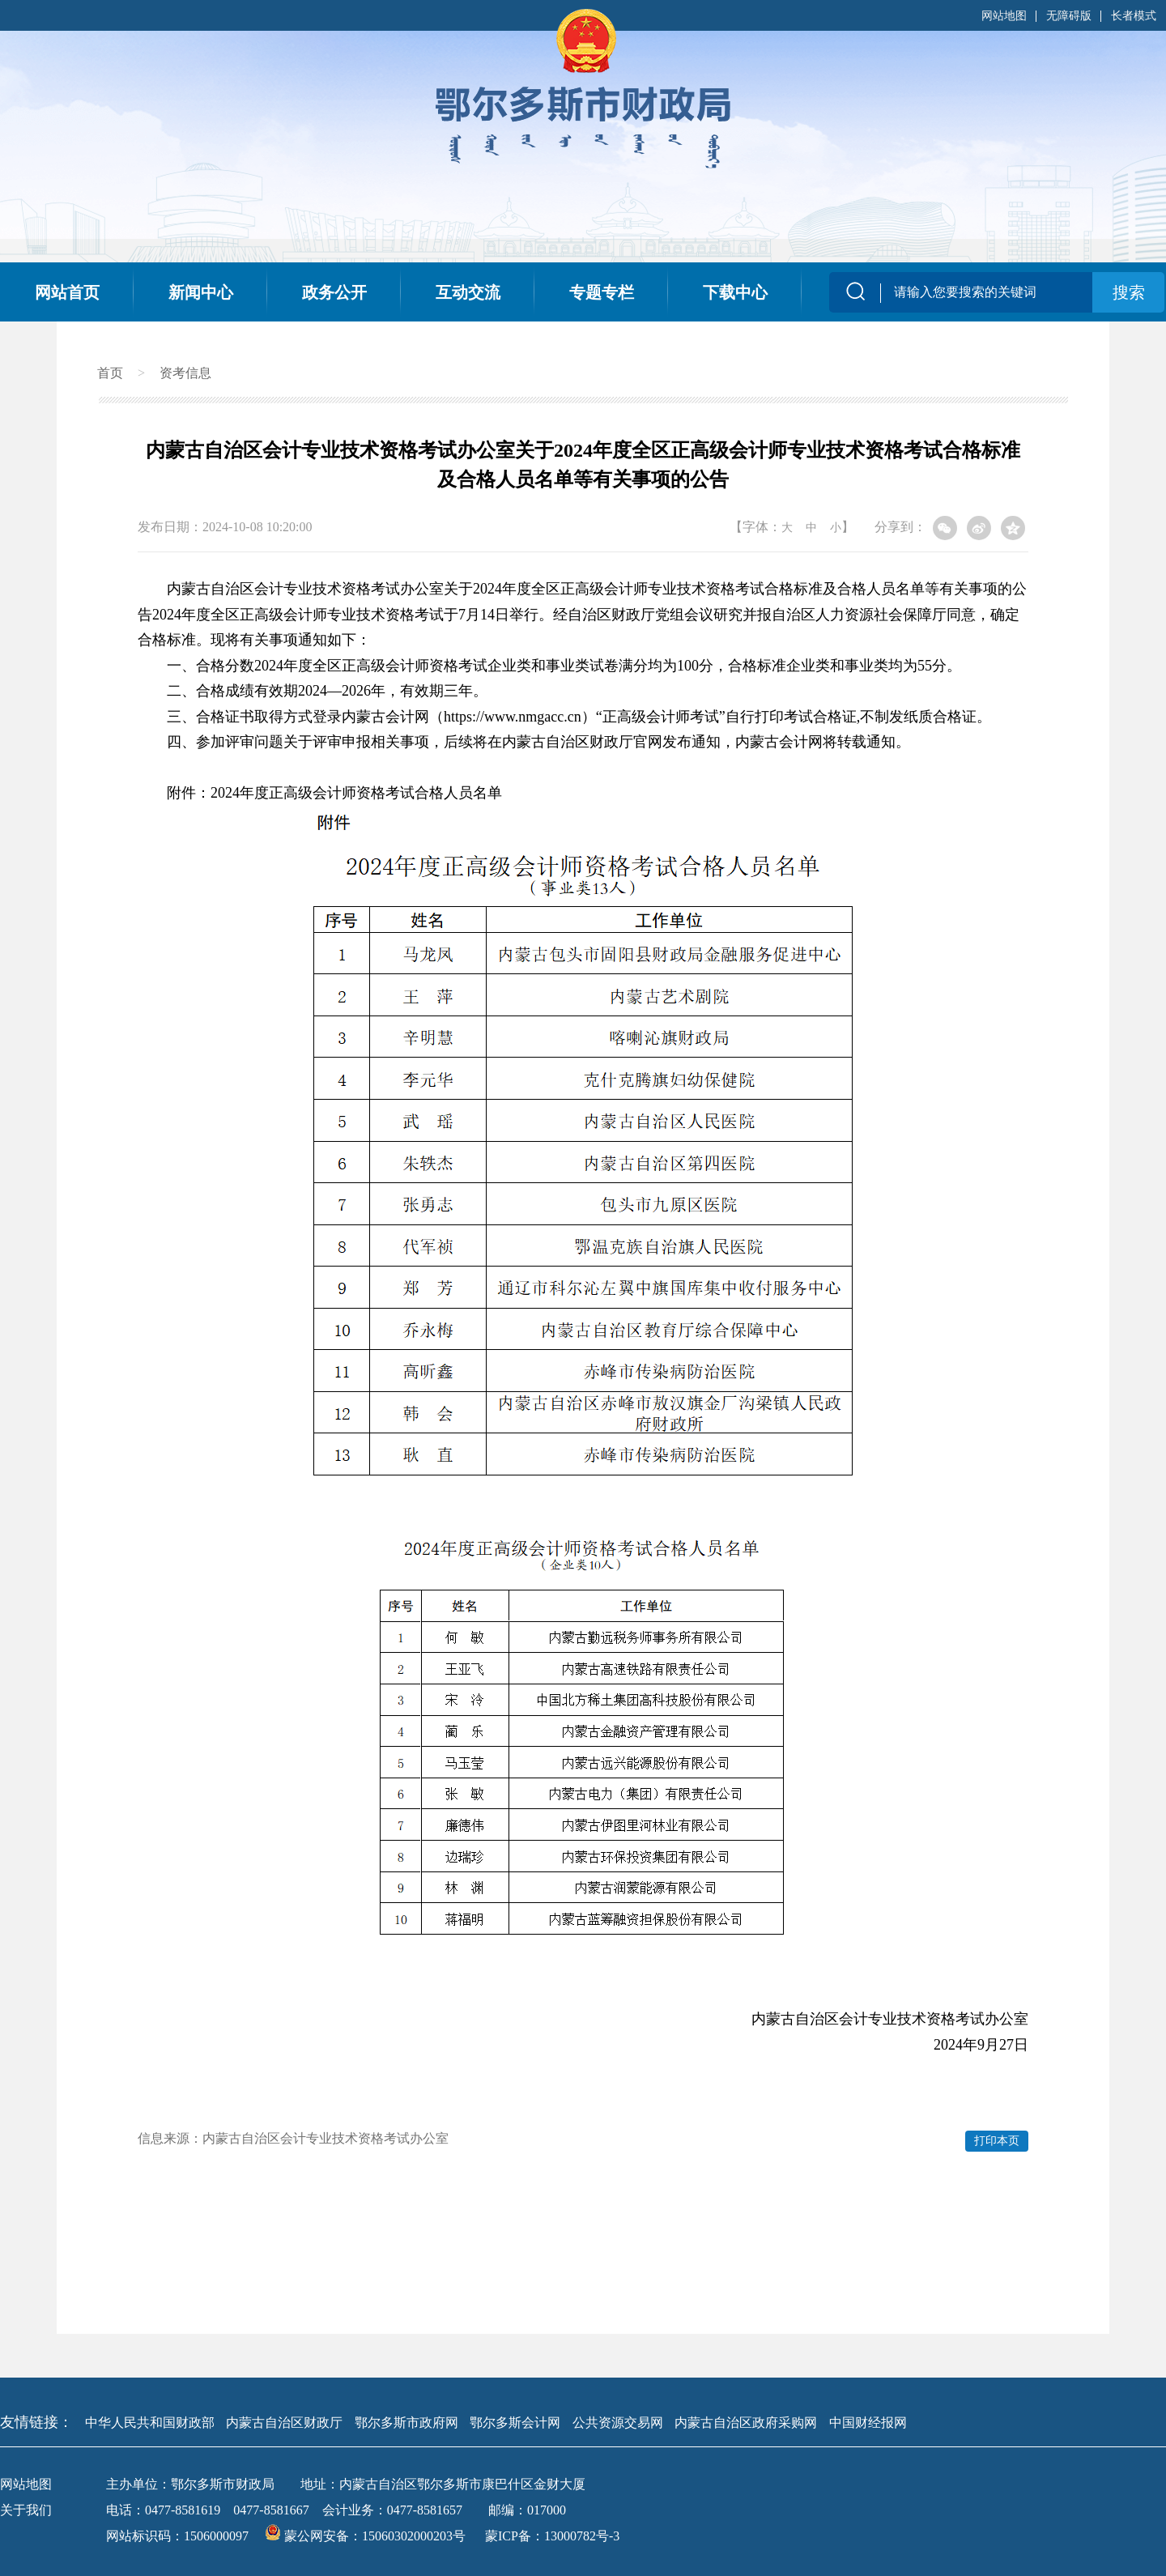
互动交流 (468, 292)
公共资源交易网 (617, 2422)
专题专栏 (601, 292)
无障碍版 (1069, 16)
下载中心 (735, 292)
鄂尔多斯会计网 (515, 2422)
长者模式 (1133, 16)
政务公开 (334, 292)
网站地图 (1004, 16)
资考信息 (185, 373)
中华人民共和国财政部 (150, 2422)
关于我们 (26, 2510)
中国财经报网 (868, 2422)
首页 (110, 373)
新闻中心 (200, 292)
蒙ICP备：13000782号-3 (552, 2536)
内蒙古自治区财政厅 (284, 2422)
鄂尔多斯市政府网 (406, 2422)
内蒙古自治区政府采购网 (745, 2422)
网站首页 (67, 292)
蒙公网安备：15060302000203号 (367, 2536)
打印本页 (996, 2141)
